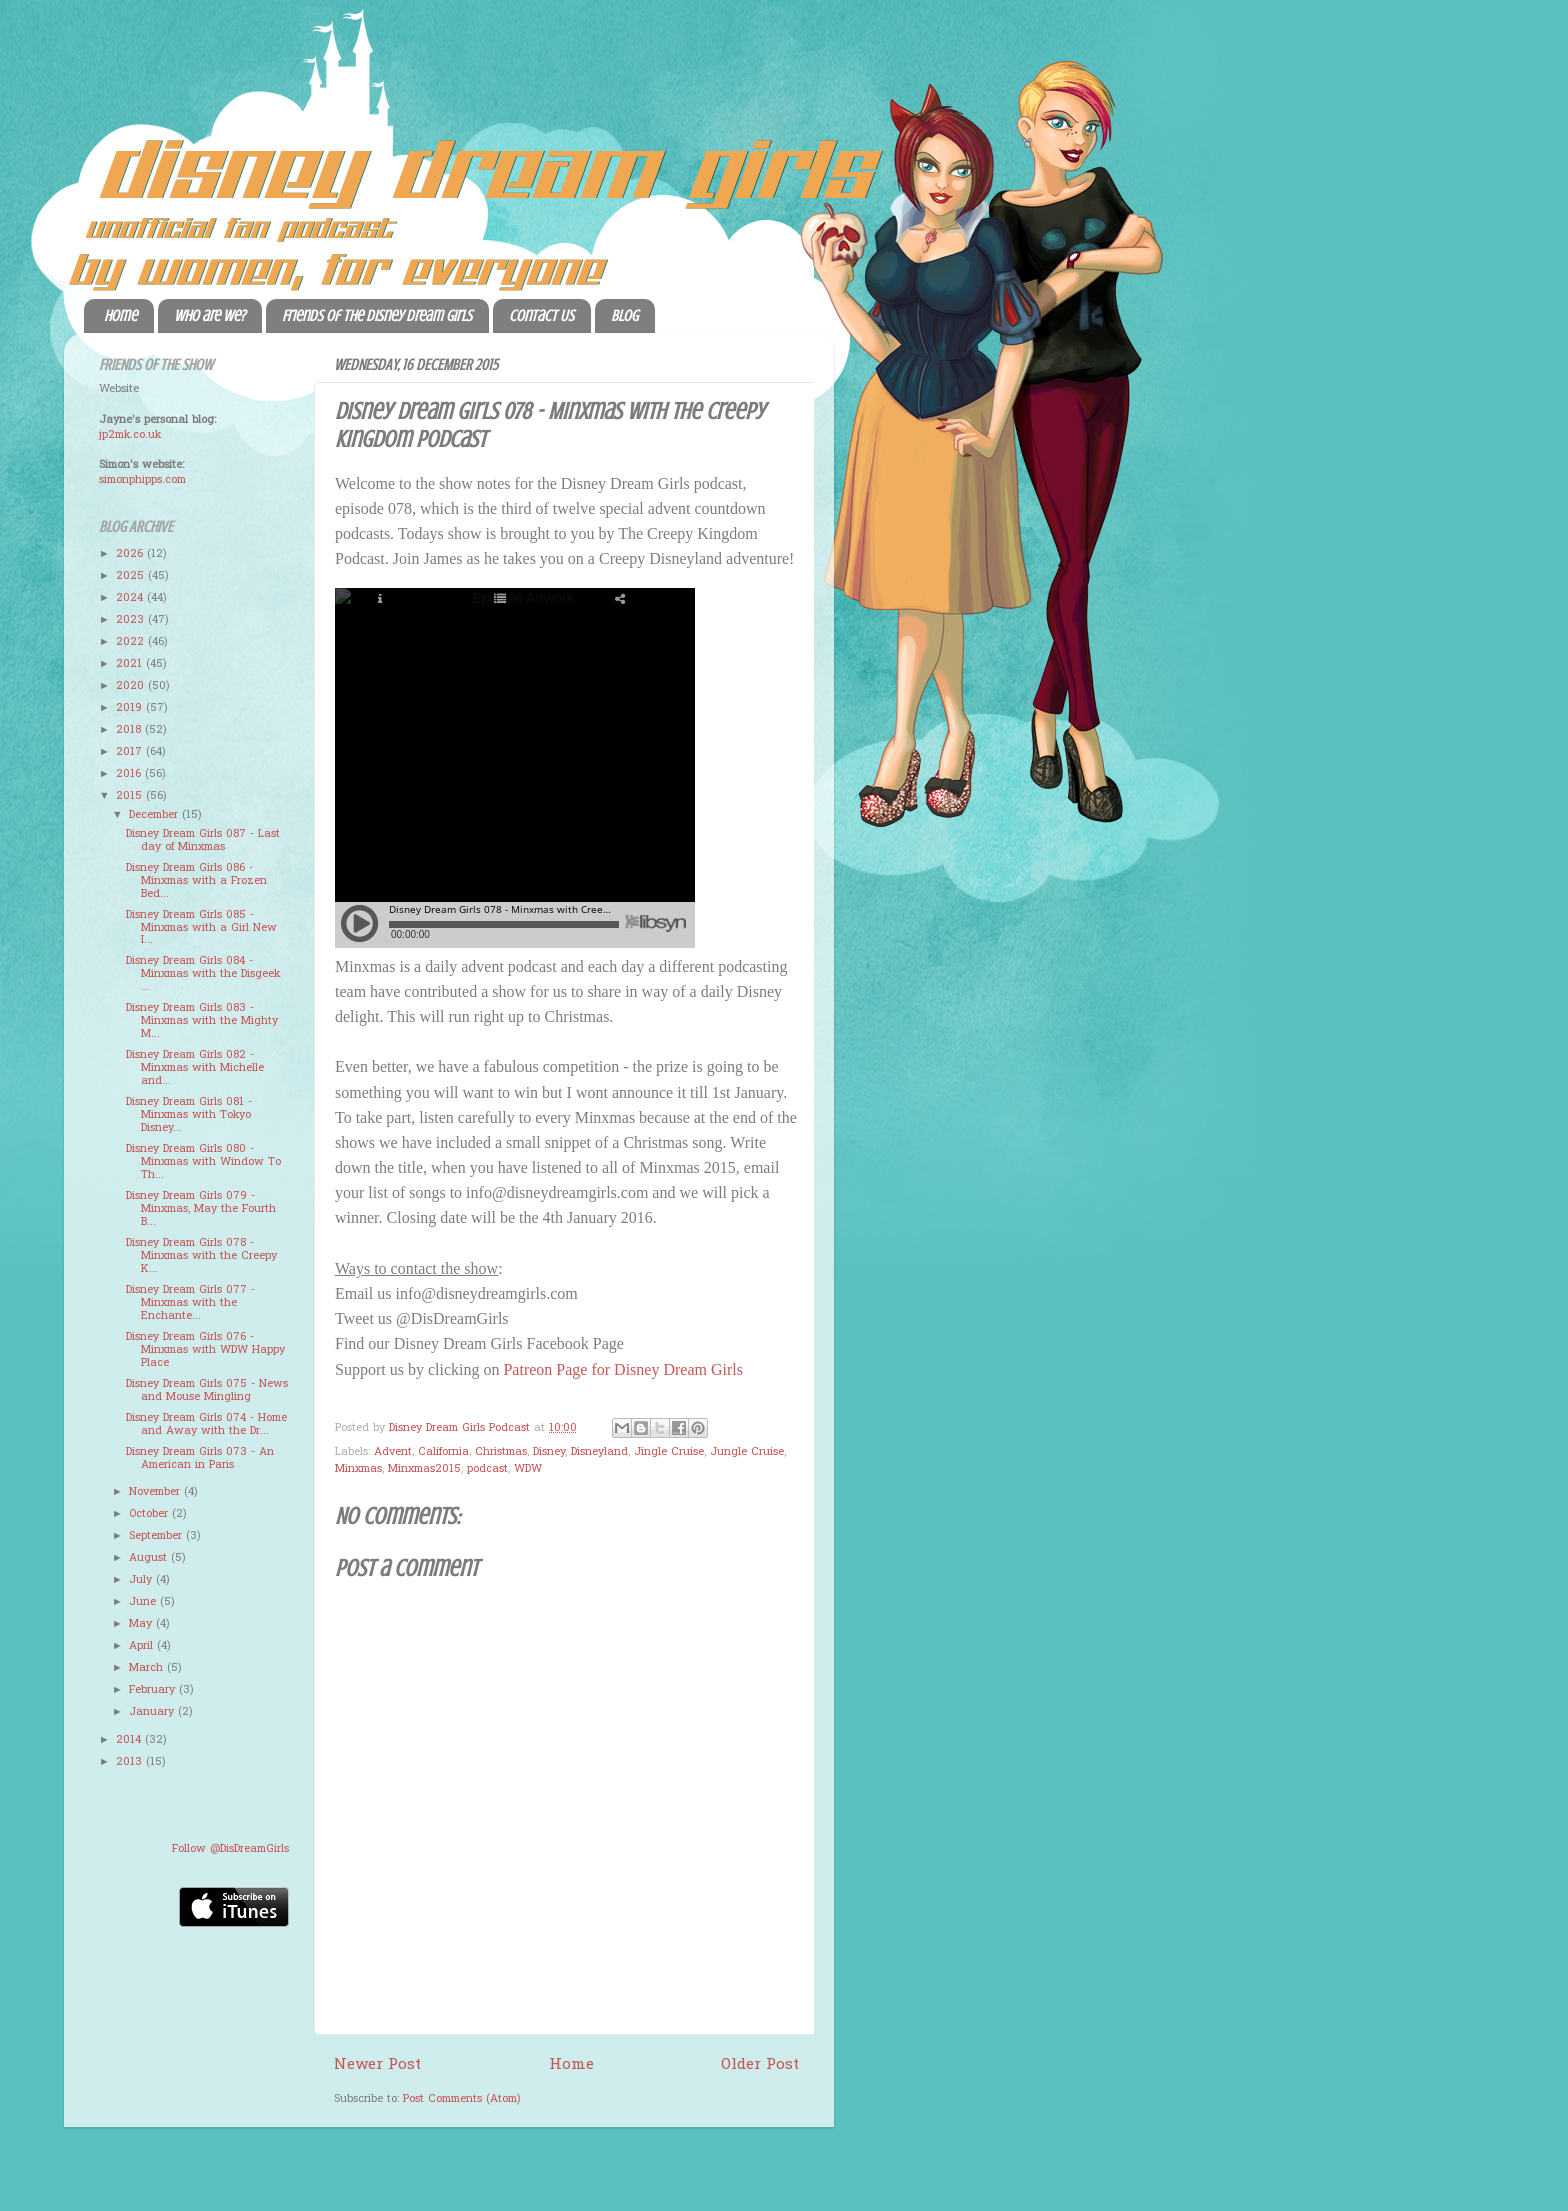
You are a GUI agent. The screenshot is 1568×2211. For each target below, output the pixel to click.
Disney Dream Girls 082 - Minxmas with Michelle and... (195, 1068)
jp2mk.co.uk (130, 435)
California (443, 1452)
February (154, 1690)
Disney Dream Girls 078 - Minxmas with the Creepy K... (201, 1256)
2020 (132, 686)
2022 (132, 642)
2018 (130, 730)
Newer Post (377, 2065)
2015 (131, 796)
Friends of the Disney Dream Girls (377, 316)
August (150, 1558)
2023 (132, 620)
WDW (528, 1469)
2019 (131, 708)
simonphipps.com (142, 480)
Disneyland (599, 1452)
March (148, 1668)
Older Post (760, 2065)
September (157, 1536)
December (155, 815)
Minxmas (358, 1469)
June (144, 1602)
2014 (130, 1740)
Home (120, 316)
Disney (549, 1452)
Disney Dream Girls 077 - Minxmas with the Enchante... (190, 1303)
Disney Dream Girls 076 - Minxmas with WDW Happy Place (205, 1350)
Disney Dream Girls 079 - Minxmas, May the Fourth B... (201, 1209)
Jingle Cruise (669, 1452)
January (153, 1712)
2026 (131, 554)
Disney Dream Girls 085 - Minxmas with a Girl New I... (201, 928)
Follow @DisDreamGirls (230, 1849)
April (143, 1646)
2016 (130, 774)
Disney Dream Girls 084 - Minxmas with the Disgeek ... (203, 974)
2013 (131, 1762)
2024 (131, 598)
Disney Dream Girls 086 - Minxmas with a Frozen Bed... (196, 881)
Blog (624, 316)
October (150, 1514)
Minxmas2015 (424, 1469)
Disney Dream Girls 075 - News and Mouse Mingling (207, 1390)
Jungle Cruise (747, 1452)
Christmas (501, 1452)
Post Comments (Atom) (461, 2099)
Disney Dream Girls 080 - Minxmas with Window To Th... (203, 1162)
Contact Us (541, 316)
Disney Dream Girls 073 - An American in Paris (200, 1458)
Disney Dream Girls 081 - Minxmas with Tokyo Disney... (189, 1115)
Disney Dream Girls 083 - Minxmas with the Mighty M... (202, 1021)
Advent (393, 1452)
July (142, 1580)
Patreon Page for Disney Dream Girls (623, 1369)
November (156, 1492)
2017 (131, 752)
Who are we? (209, 316)
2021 (131, 664)
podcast (487, 1469)
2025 (132, 576)
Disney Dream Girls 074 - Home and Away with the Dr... (206, 1424)
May (142, 1624)
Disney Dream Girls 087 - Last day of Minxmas (203, 840)
